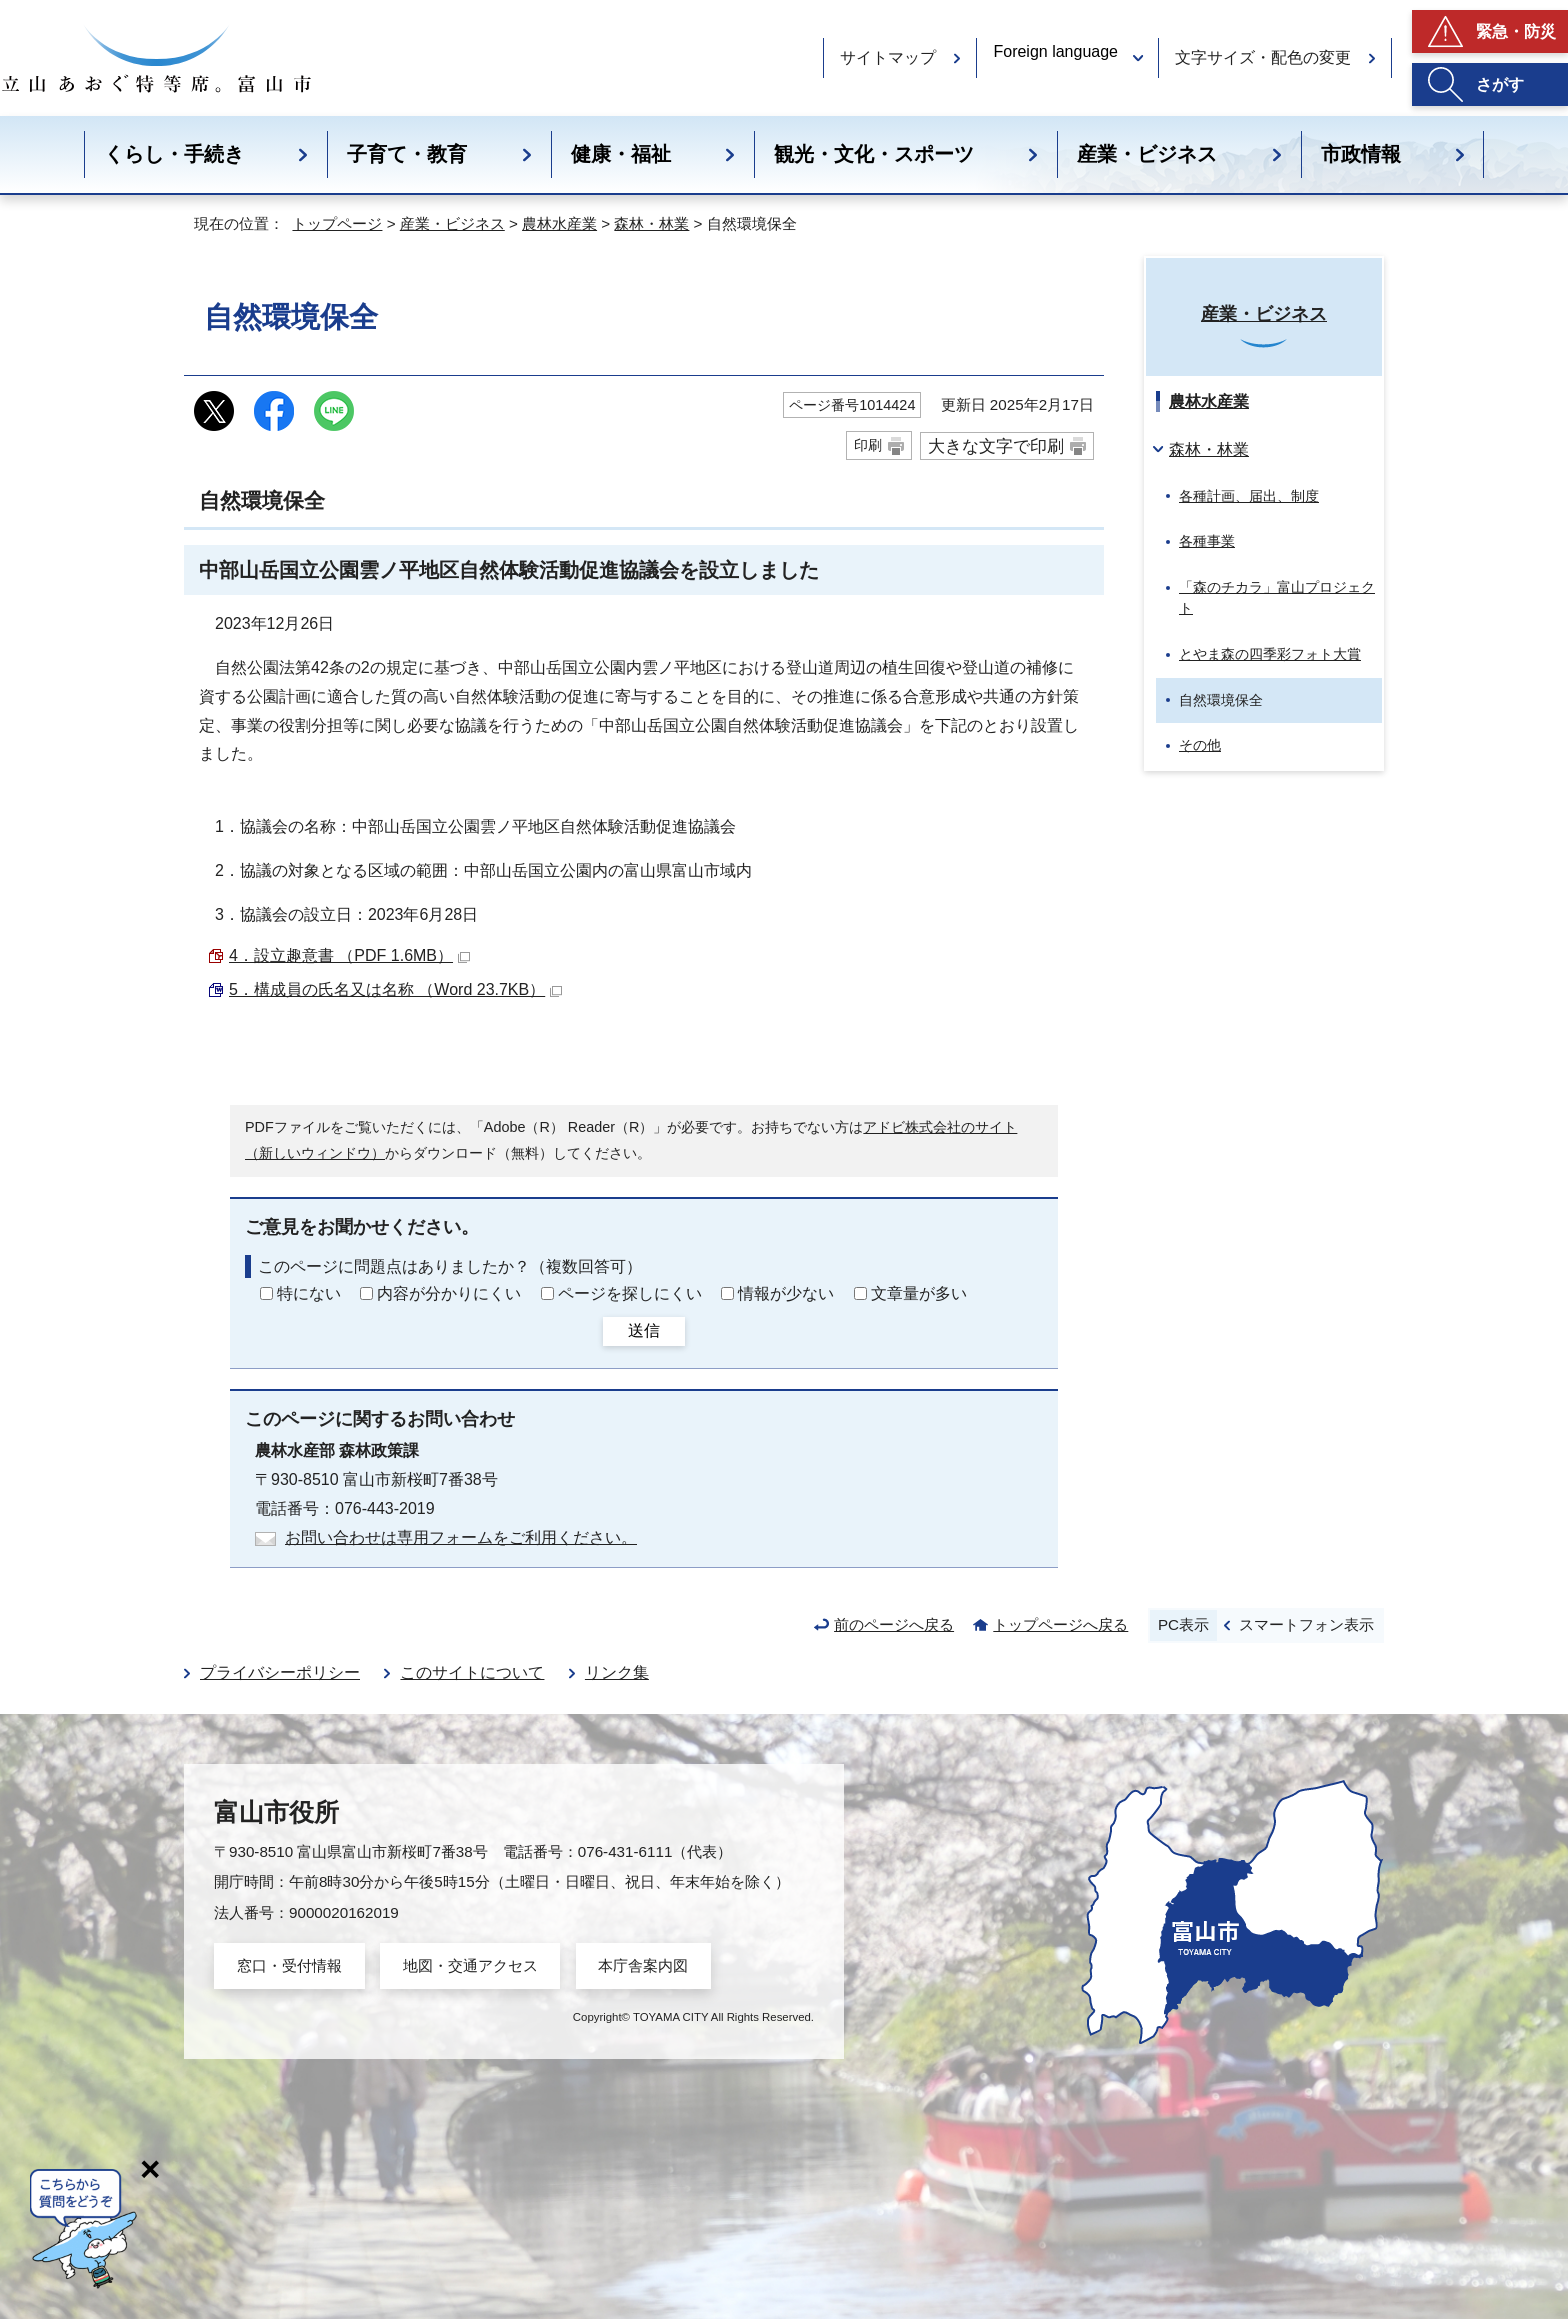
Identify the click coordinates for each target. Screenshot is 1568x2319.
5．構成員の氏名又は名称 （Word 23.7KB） (395, 989)
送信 (644, 1330)
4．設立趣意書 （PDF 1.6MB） (349, 955)
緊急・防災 (1516, 31)
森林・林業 (651, 223)
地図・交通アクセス (470, 1965)
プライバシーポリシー (280, 1672)
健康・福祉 (621, 154)
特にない (309, 1293)
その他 (1200, 745)
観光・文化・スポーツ (874, 154)
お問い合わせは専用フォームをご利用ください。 (461, 1537)
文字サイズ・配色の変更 (1263, 57)
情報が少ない (786, 1293)
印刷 (868, 445)
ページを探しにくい (630, 1293)
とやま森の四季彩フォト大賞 (1270, 654)
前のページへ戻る (894, 1624)
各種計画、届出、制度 (1249, 496)
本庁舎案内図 (643, 1965)
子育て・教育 (407, 154)
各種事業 (1207, 541)
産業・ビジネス (1147, 154)
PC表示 (1183, 1624)
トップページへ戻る (1060, 1624)
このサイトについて (472, 1672)
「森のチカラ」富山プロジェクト (1277, 598)
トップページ (337, 223)
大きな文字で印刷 (996, 446)
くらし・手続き (174, 154)
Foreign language (1055, 51)
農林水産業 (559, 223)
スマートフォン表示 (1306, 1624)
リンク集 (617, 1672)
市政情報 (1361, 154)
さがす (1500, 84)
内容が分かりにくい (449, 1293)
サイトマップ (888, 57)
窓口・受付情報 (289, 1965)
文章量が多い (919, 1293)
